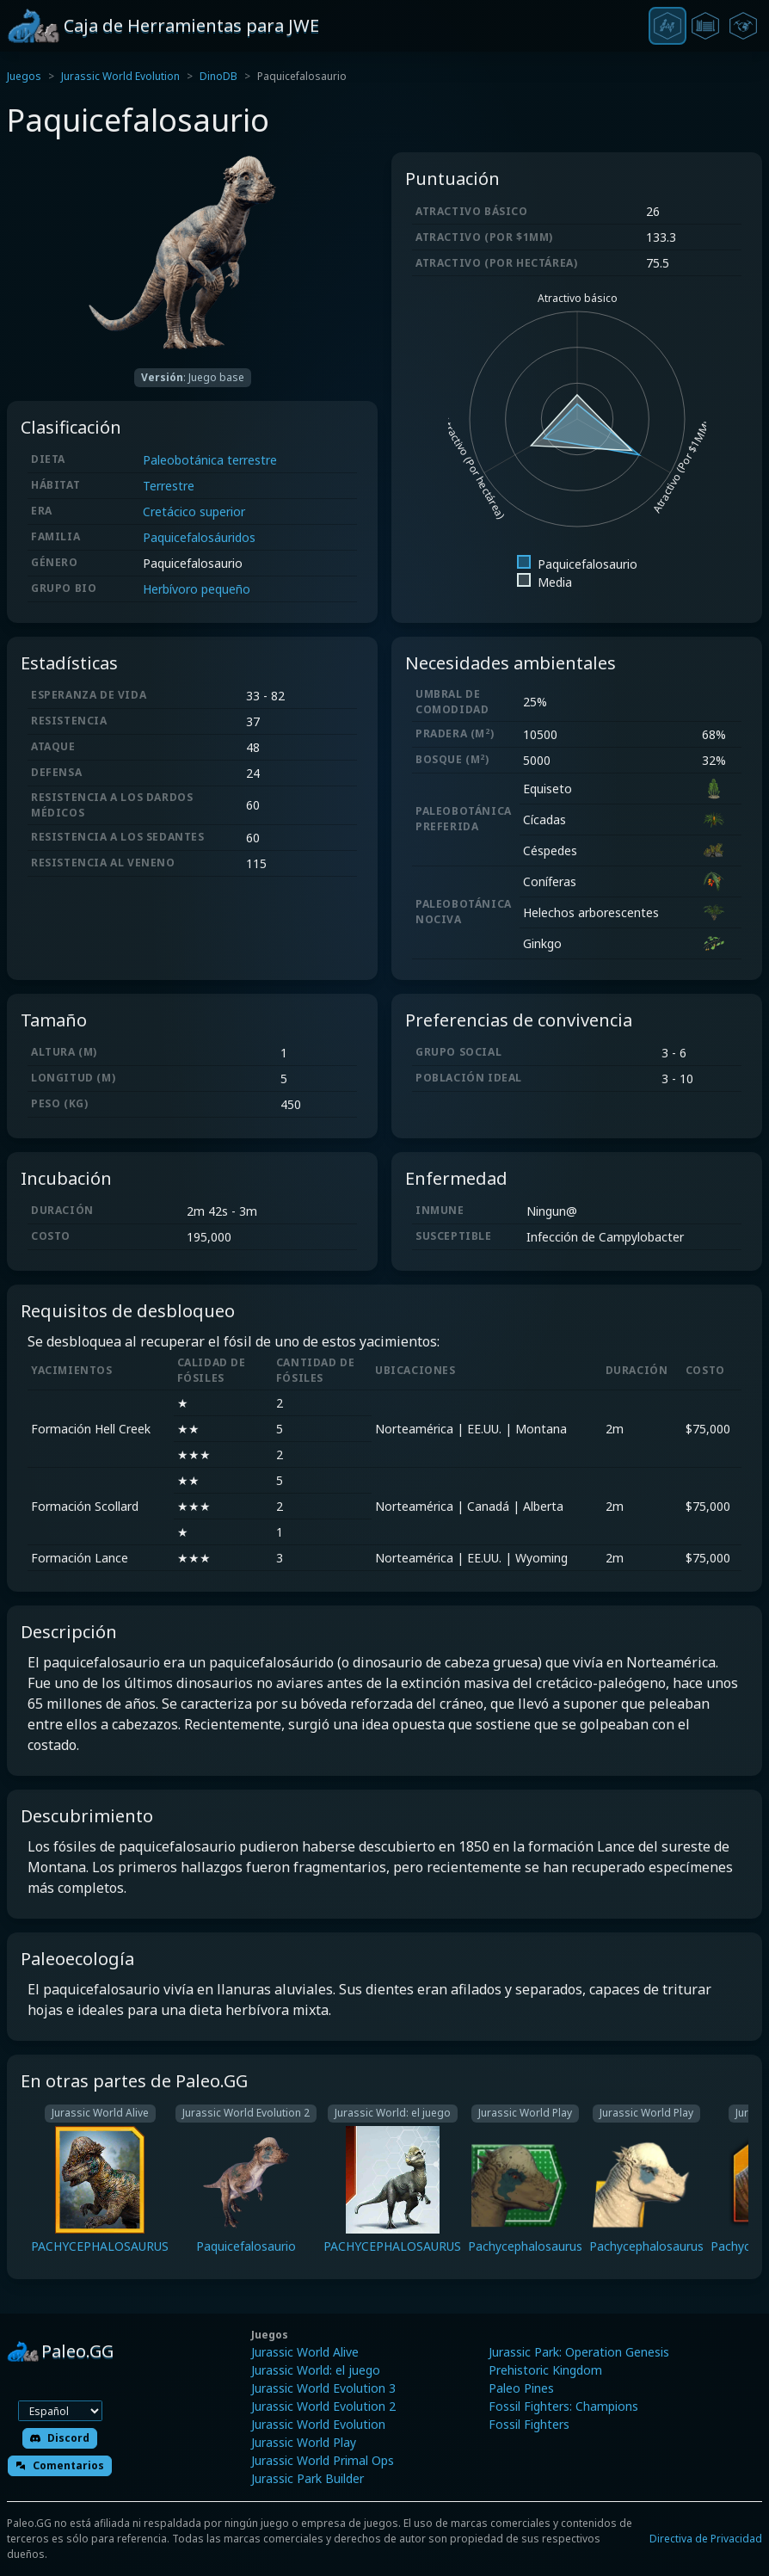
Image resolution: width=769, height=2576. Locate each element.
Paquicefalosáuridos (199, 537)
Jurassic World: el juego (315, 2370)
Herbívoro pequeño (196, 589)
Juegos (24, 76)
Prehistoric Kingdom (545, 2370)
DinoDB (218, 76)
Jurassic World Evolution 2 (323, 2406)
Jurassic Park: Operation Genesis (579, 2352)
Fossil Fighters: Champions (563, 2406)
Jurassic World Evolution (120, 76)
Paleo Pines (521, 2388)
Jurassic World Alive (305, 2352)
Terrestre (168, 486)
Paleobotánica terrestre (210, 460)
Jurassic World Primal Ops (322, 2460)
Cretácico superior (194, 511)
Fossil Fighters (529, 2424)
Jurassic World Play (303, 2442)
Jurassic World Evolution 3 (323, 2388)
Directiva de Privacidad (705, 2538)
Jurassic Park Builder (307, 2478)
